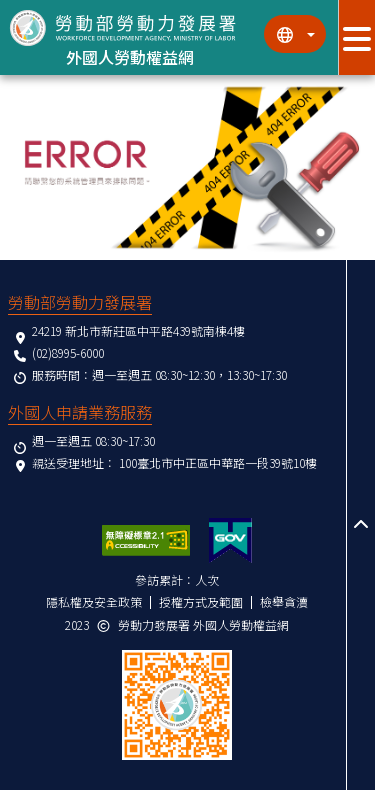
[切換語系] (295, 34)
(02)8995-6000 (68, 352)
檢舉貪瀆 (284, 601)
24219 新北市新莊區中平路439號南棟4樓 (138, 330)
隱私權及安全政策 (94, 601)
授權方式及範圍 (201, 601)
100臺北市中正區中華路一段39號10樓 (218, 462)
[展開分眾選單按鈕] (356, 37)
